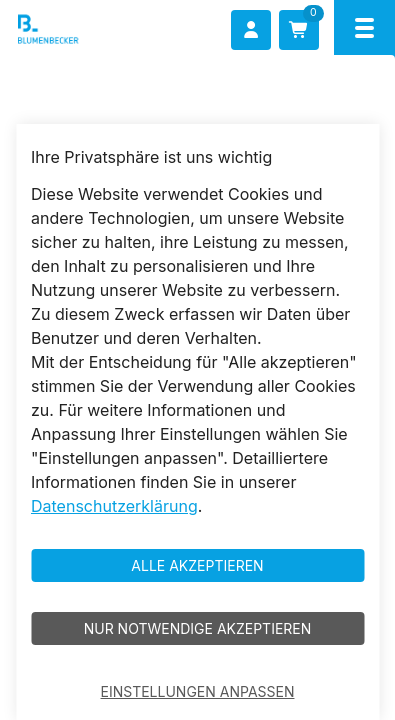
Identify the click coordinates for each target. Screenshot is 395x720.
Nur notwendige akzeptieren (198, 628)
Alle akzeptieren (197, 565)
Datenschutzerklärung (114, 506)
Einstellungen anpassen (198, 691)
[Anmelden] (251, 30)
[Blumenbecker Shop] (76, 29)
